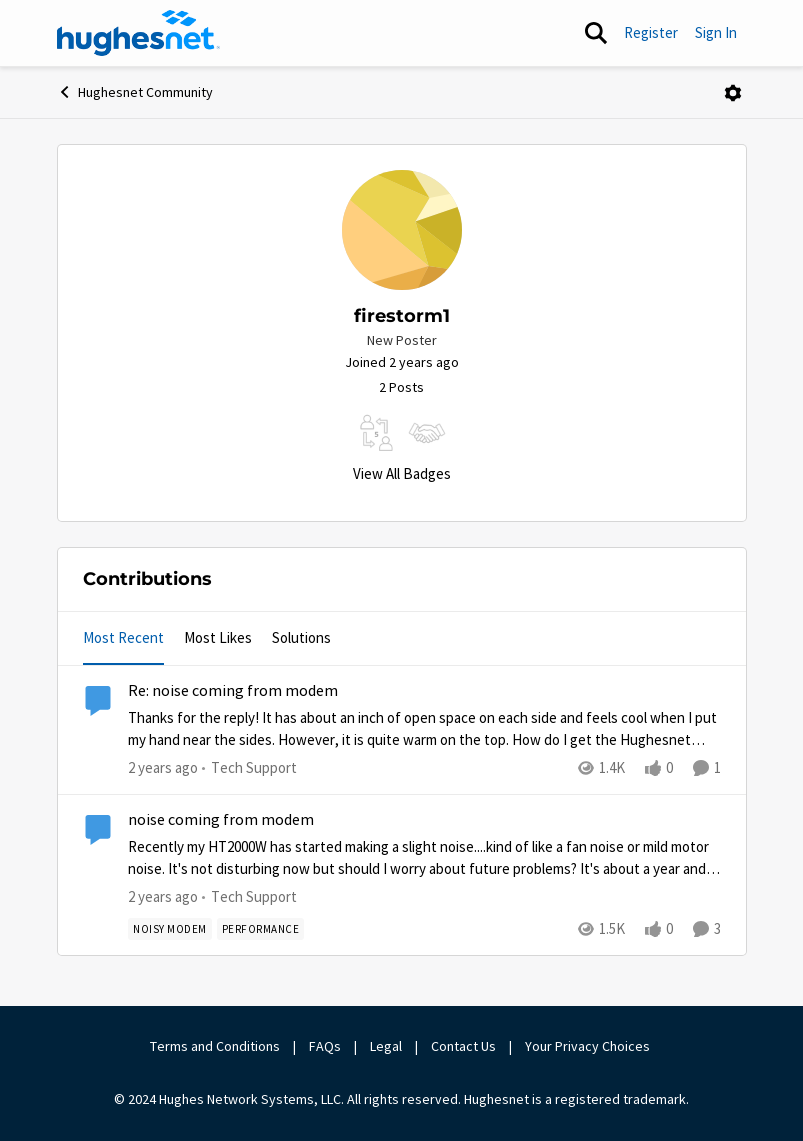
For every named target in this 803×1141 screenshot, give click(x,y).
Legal (386, 1046)
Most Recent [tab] (123, 637)
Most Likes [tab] (218, 637)
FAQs (325, 1046)
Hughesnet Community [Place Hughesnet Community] (135, 92)
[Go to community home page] (139, 33)
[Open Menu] (733, 93)
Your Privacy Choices (589, 1046)
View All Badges (402, 473)
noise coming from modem (221, 820)
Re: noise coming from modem (233, 691)
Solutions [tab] (301, 637)
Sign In (716, 32)
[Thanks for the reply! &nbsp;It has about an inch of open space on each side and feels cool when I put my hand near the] (424, 729)
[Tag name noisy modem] (170, 929)
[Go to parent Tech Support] (249, 768)
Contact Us (463, 1046)
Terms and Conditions (215, 1046)
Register (651, 32)
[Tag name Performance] (260, 929)
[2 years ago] (163, 768)
